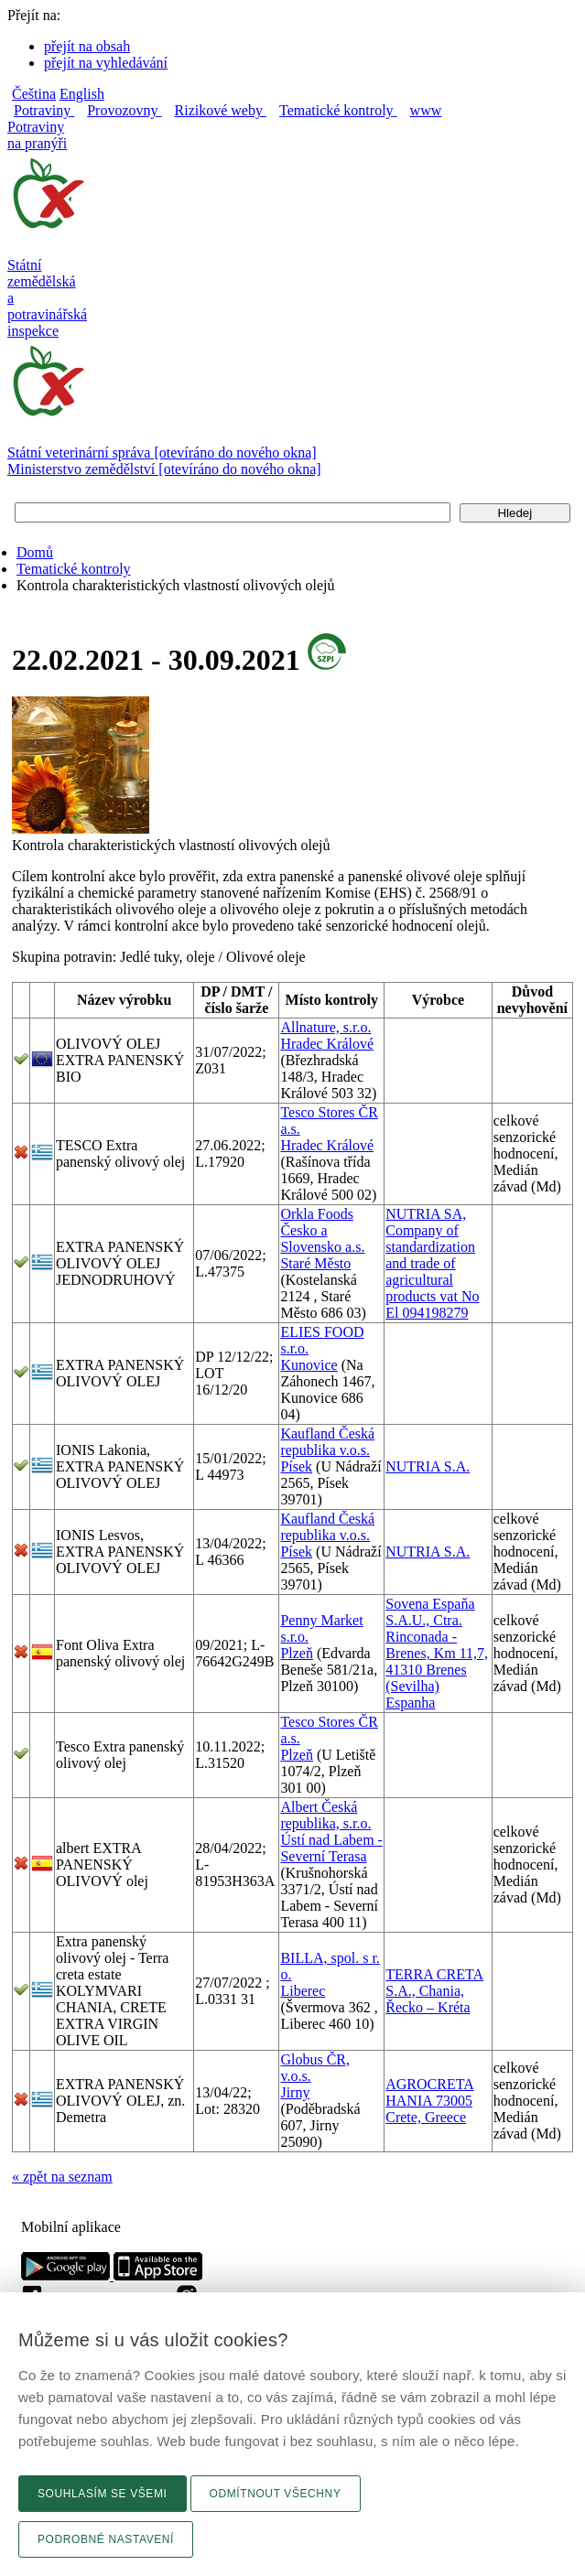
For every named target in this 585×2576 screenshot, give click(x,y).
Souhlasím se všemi (103, 2493)
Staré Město (315, 1263)
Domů (34, 552)
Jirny (294, 2092)
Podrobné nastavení (106, 2539)
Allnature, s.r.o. (325, 1027)
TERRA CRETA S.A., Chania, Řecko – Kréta (434, 1991)
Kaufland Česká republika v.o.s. (327, 1442)
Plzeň (296, 1653)
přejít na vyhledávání (106, 62)
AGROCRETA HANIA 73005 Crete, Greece (429, 2100)
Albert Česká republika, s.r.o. (325, 1815)
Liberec (302, 1991)
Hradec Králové (327, 1043)
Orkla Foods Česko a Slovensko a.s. (322, 1230)
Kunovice (308, 1365)
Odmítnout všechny (275, 2493)
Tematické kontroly (73, 569)
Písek (296, 1466)
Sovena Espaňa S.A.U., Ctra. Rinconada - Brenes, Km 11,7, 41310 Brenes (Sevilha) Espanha (436, 1653)
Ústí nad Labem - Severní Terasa (331, 1848)
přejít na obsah (87, 46)
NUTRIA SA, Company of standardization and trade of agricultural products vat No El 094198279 (432, 1263)
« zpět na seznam (62, 2176)
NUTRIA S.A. (427, 1466)
